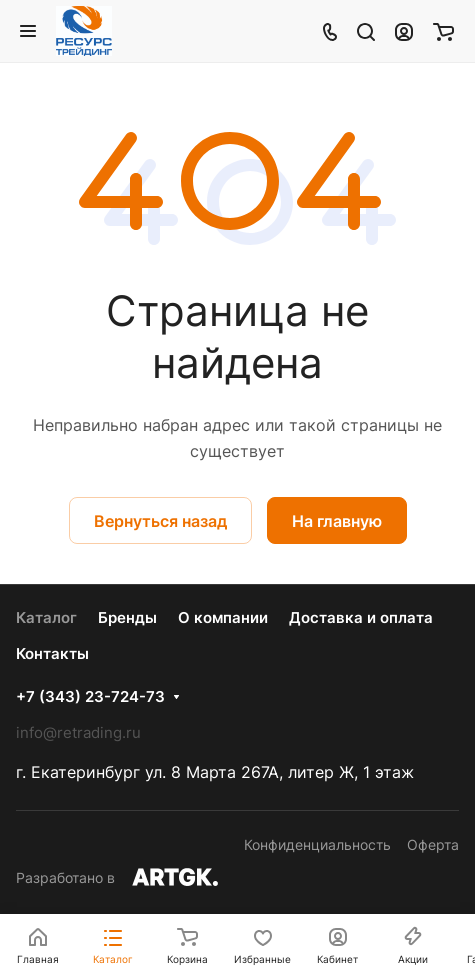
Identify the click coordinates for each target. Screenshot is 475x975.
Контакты (52, 653)
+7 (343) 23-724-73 (90, 697)
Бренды (127, 617)
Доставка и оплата (361, 617)
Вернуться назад (160, 521)
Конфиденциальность (317, 844)
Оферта (433, 844)
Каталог (46, 617)
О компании (223, 617)
